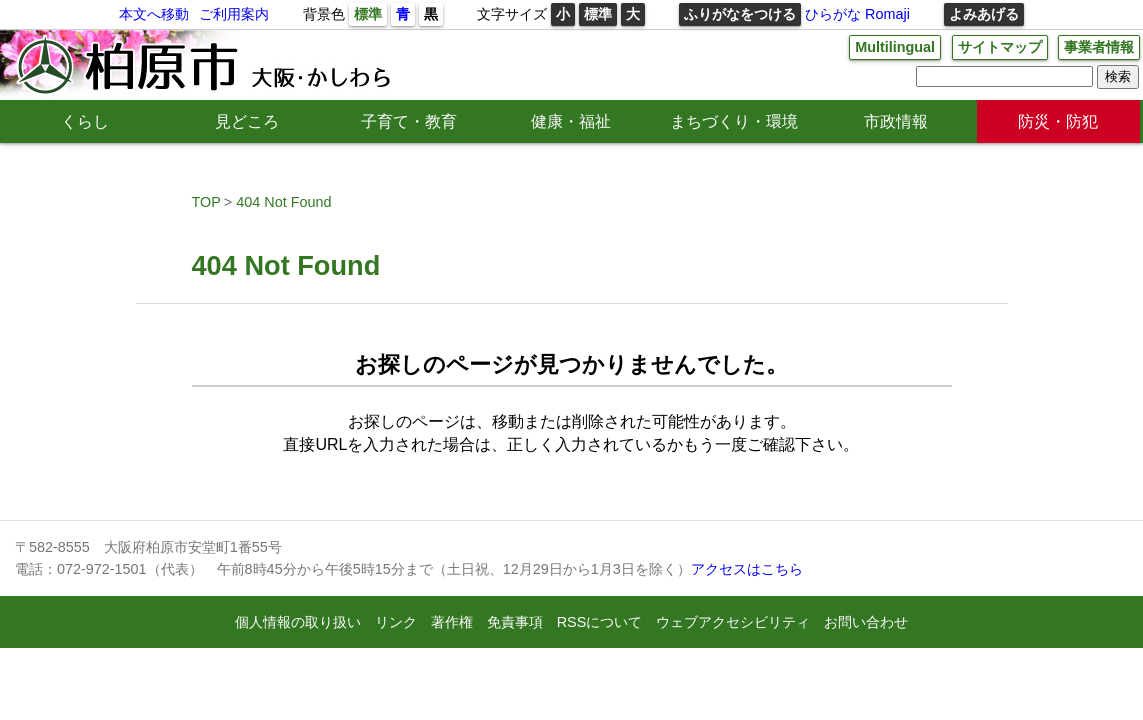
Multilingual (895, 47)
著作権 (452, 622)
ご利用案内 (234, 14)
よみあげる (984, 14)
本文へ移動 (154, 14)
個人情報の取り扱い (298, 622)
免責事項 (515, 622)
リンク (396, 622)
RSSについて (600, 622)
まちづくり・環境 (734, 121)
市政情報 (896, 121)
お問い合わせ (866, 622)
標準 (368, 14)
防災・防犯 (1058, 121)
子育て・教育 (409, 121)
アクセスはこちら (747, 569)
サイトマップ (1000, 47)
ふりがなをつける (740, 14)
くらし (85, 121)
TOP (206, 202)
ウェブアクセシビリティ (733, 622)
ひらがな (833, 14)
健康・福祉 (571, 121)
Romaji (887, 14)
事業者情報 (1099, 47)
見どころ (247, 121)
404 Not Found (283, 202)
